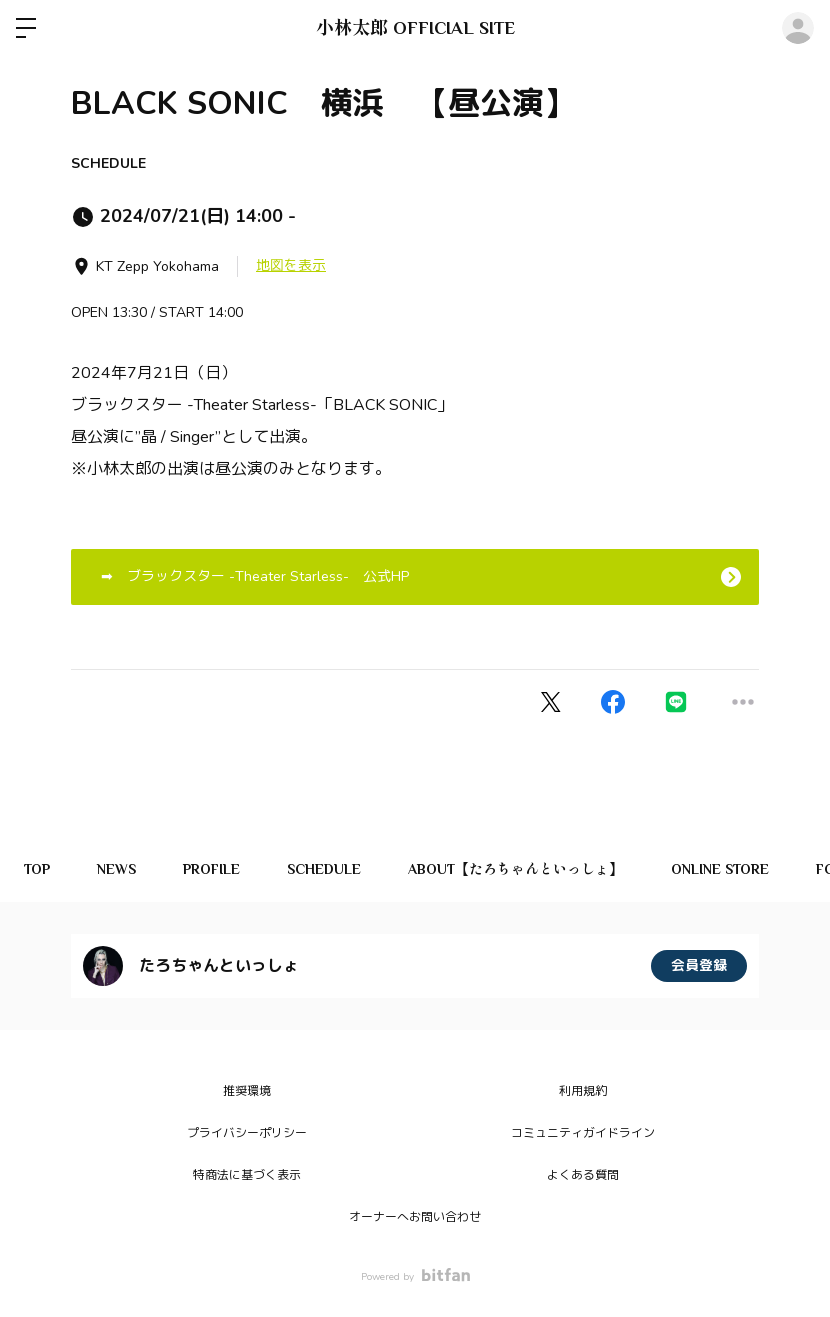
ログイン (798, 28)
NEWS (120, 869)
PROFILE (218, 869)
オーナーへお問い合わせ (415, 1217)
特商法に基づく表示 (247, 1175)
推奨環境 (247, 1091)
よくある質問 (583, 1175)
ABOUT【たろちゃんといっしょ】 (528, 869)
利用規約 (583, 1091)
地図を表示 (291, 265)
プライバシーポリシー (247, 1133)
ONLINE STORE (735, 869)
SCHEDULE (108, 163)
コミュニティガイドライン (583, 1133)
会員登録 (699, 965)
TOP (38, 869)
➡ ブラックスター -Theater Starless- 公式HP (248, 576)
